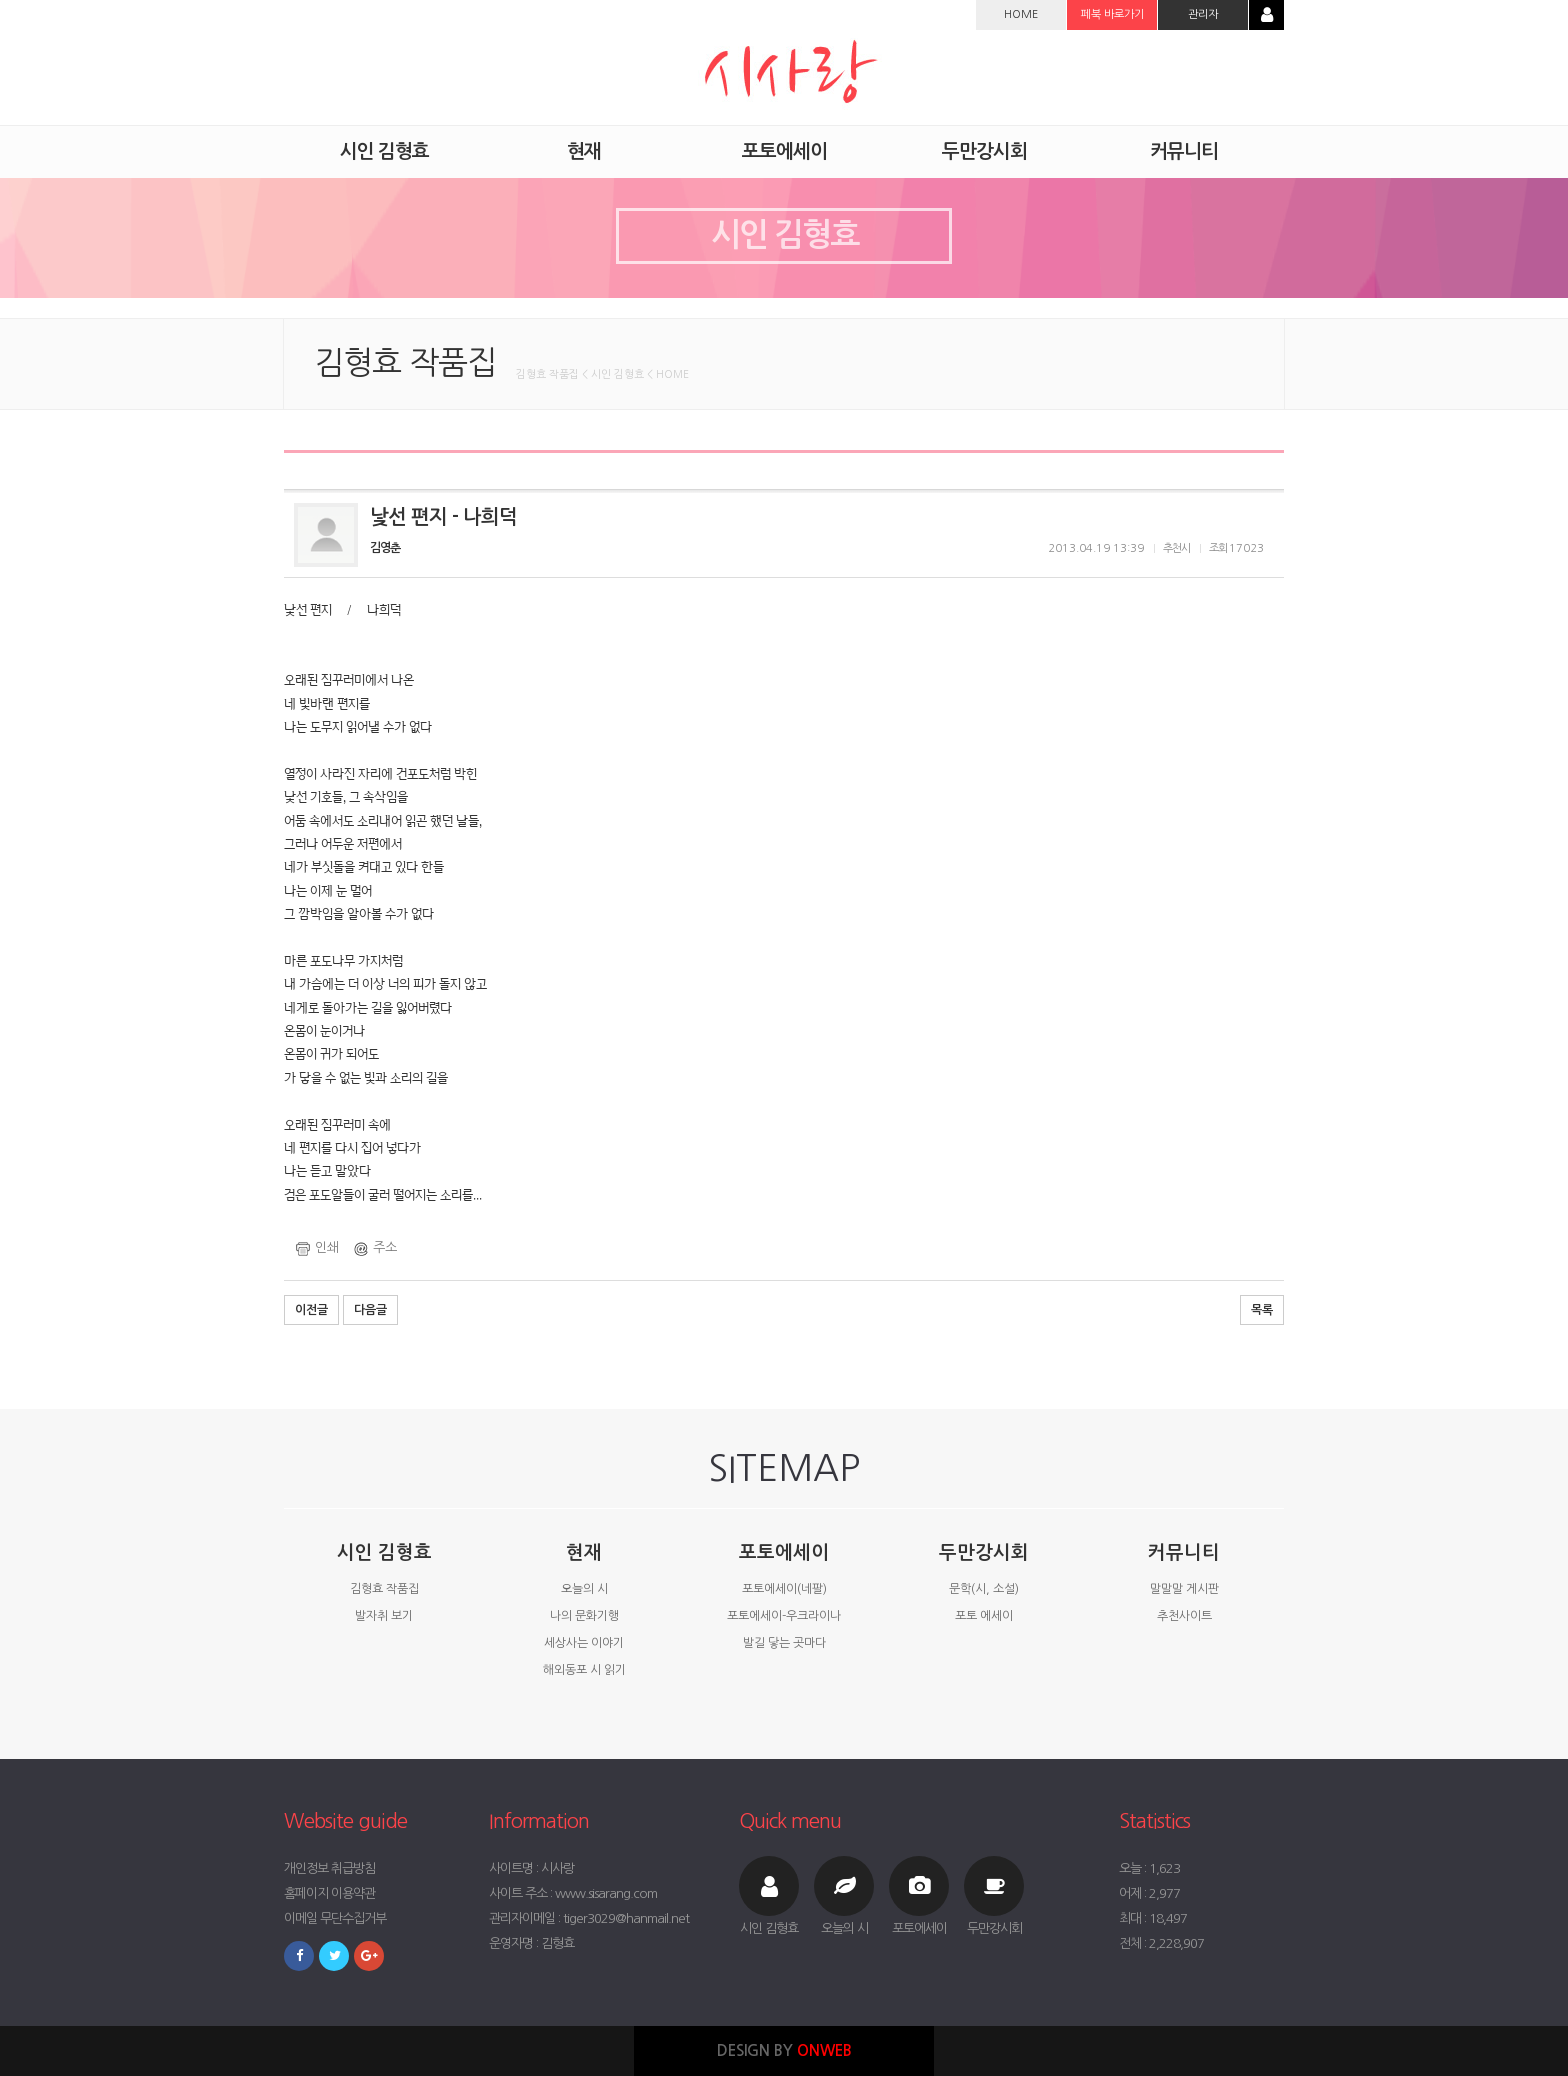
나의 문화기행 (584, 1616)
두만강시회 (984, 1552)
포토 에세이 (984, 1616)
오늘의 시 (584, 1589)
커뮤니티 (1184, 1552)
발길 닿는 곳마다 (784, 1643)
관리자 (1203, 14)
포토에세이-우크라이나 (784, 1616)
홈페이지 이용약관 (329, 1893)
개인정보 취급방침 (329, 1868)
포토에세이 (784, 1552)
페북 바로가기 (1112, 14)
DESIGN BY (784, 2050)
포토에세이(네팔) (784, 1589)
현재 (584, 1552)
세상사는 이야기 (584, 1643)
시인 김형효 (384, 1552)
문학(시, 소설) (984, 1589)
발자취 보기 (384, 1616)
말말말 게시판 (1184, 1589)
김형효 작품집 (384, 1589)
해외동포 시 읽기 (584, 1670)
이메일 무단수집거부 (335, 1918)
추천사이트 (1184, 1616)
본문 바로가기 (0, 0)
